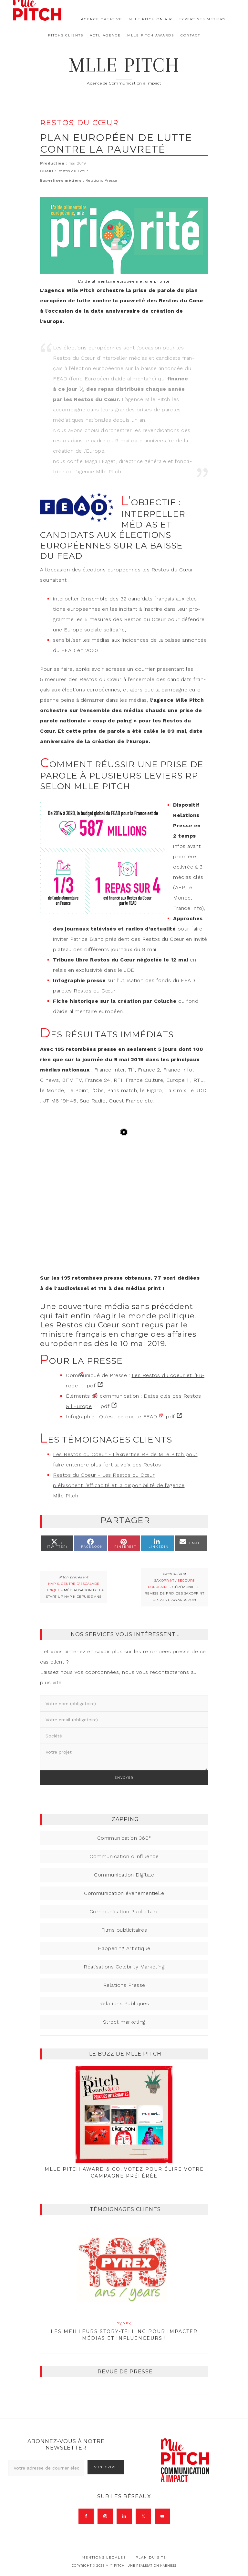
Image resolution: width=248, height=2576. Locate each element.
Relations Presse (101, 180)
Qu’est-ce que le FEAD (128, 1417)
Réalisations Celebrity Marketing (124, 1967)
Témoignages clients (125, 2209)
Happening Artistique (124, 1948)
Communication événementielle (124, 1893)
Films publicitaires (124, 1930)
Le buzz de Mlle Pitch (125, 2054)
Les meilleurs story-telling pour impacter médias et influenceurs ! (124, 2331)
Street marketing (124, 2022)
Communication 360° (124, 1838)
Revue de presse (125, 2372)
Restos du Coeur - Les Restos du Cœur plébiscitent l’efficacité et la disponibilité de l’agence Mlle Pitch (119, 1485)
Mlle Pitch (124, 65)
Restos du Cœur (72, 171)
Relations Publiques (124, 2003)
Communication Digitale (124, 1875)
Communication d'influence (124, 1856)
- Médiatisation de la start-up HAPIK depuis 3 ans (74, 1590)
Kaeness (168, 2565)
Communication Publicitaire (124, 1911)
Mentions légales (104, 2557)
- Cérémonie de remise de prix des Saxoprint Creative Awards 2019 (174, 1590)
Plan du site (151, 2557)
